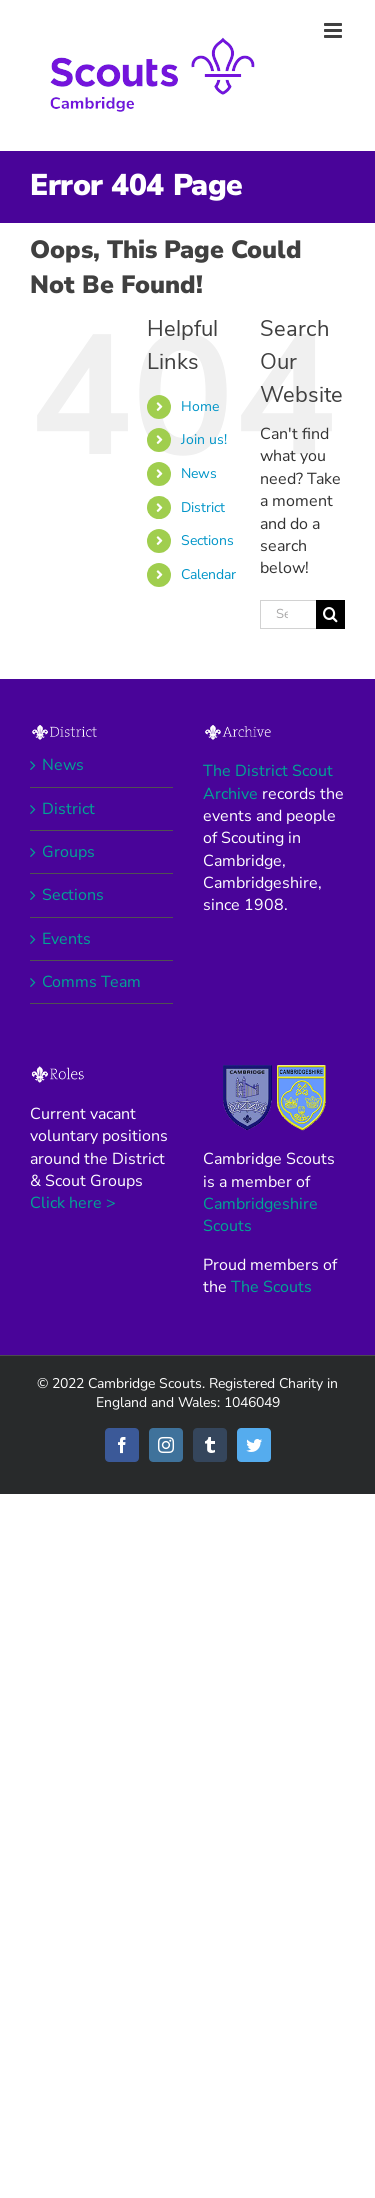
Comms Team (91, 982)
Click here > (73, 1203)
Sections (207, 540)
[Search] (330, 614)
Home (200, 406)
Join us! (204, 439)
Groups (68, 852)
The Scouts (271, 1287)
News (199, 473)
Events (66, 939)
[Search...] (288, 614)
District (203, 507)
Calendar (208, 574)
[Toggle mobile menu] (334, 30)
